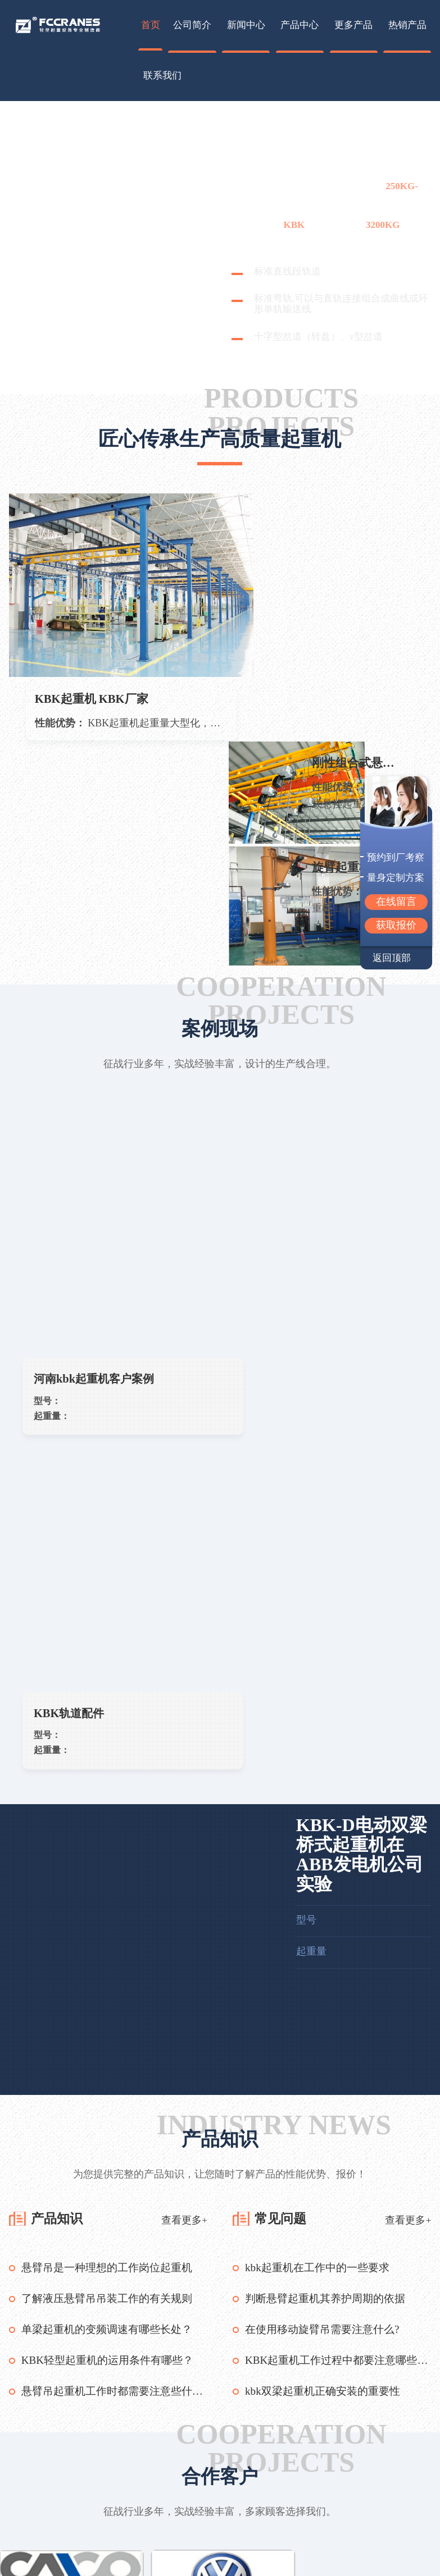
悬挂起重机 (110, 2524)
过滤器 (78, 2392)
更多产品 (353, 25)
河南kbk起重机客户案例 (104, 1137)
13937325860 (386, 2515)
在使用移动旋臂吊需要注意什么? (326, 1754)
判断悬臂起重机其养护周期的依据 (329, 1724)
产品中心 (299, 25)
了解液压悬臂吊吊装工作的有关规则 (111, 1724)
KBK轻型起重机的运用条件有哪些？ (111, 1784)
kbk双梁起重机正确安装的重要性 (326, 1815)
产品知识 (60, 1644)
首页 (150, 25)
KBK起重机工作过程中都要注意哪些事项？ (338, 1784)
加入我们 (189, 2541)
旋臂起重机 (343, 622)
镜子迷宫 (178, 2392)
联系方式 (189, 2524)
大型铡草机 (125, 2392)
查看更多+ (184, 1645)
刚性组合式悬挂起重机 (358, 516)
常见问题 (283, 1644)
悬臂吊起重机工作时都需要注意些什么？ (114, 1815)
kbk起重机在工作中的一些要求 (321, 1693)
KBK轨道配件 (295, 1137)
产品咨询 (189, 2558)
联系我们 (162, 75)
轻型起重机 (110, 2541)
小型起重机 (110, 2558)
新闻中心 (246, 25)
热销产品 (407, 25)
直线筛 (220, 2392)
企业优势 (189, 2507)
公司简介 (192, 25)
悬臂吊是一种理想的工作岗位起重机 (111, 1693)
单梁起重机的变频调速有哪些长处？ (111, 1754)
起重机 (262, 140)
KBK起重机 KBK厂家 (95, 656)
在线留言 (396, 901)
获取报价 (396, 925)
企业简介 (189, 2490)
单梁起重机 (110, 2507)
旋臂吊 (110, 2490)
